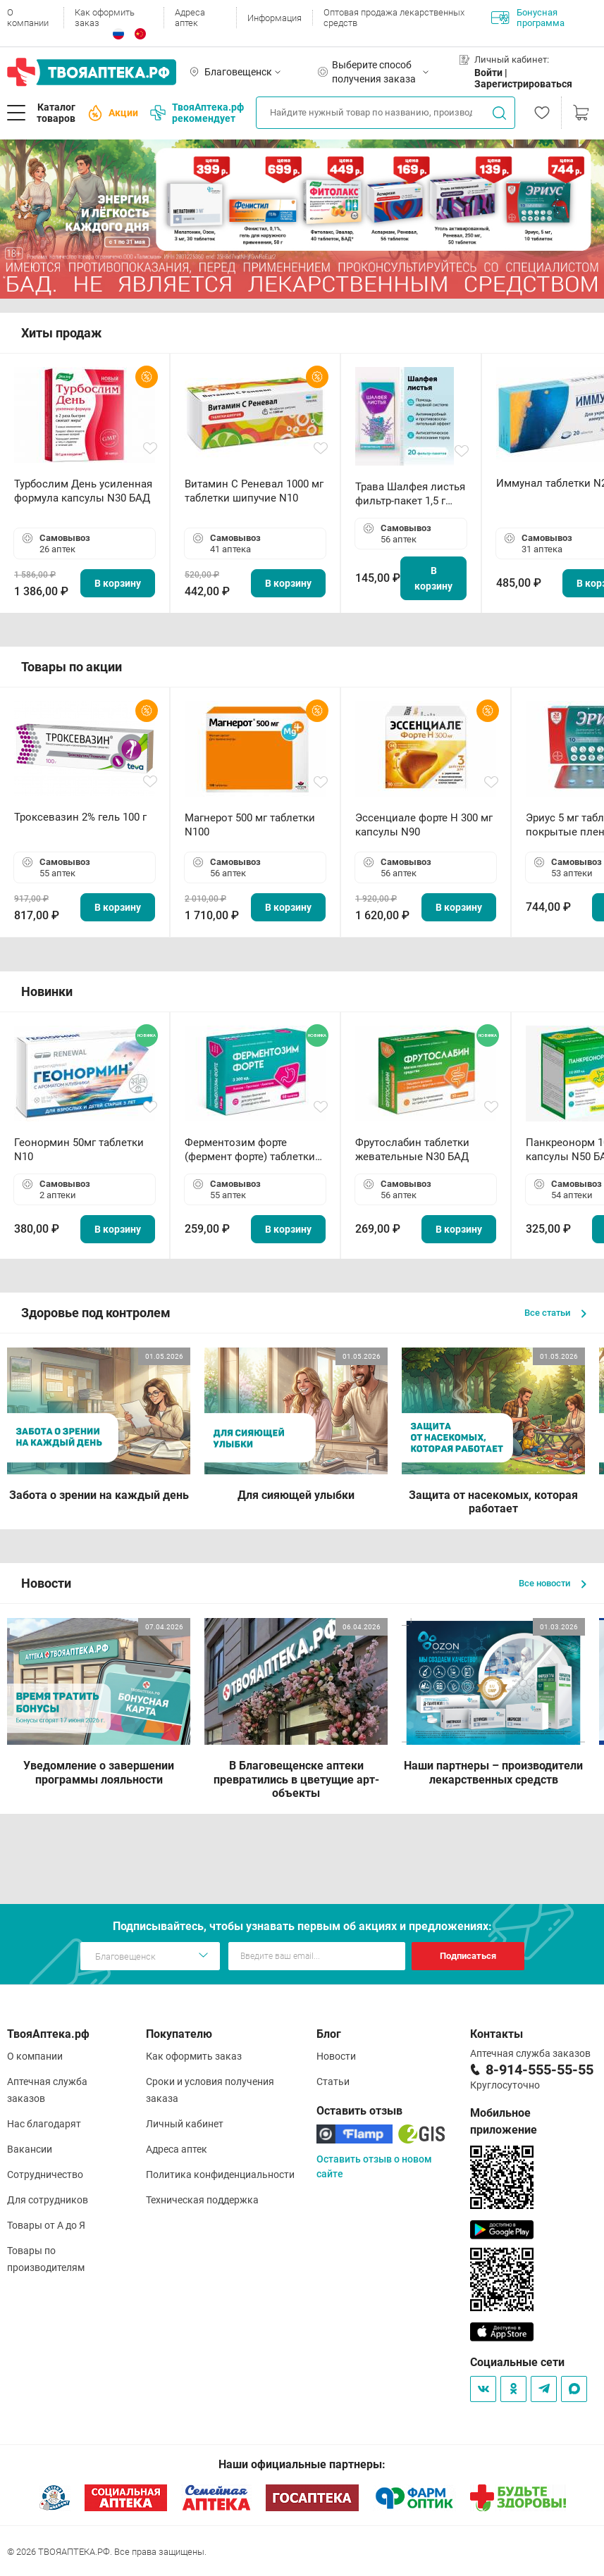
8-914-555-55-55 (539, 2069)
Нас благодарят (44, 2123)
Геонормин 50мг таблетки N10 (79, 1149)
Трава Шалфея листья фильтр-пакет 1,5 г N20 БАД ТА (410, 494)
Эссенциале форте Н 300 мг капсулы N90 (424, 824)
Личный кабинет (184, 2123)
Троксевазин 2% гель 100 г (80, 817)
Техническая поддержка (202, 2199)
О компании (28, 17)
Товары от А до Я (46, 2225)
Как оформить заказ (105, 17)
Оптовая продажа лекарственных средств (393, 17)
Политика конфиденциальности (220, 2174)
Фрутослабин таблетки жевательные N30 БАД (412, 1149)
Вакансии (29, 2149)
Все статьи (555, 1312)
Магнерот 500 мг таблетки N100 (250, 824)
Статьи (333, 2081)
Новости (336, 2056)
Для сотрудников (47, 2199)
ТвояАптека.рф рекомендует (197, 112)
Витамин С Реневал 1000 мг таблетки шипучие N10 (254, 491)
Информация (274, 18)
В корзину (117, 583)
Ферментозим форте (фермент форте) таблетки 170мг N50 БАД (250, 1150)
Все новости (552, 1583)
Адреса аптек (190, 17)
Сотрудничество (45, 2174)
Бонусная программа (528, 17)
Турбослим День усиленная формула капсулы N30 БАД (83, 491)
